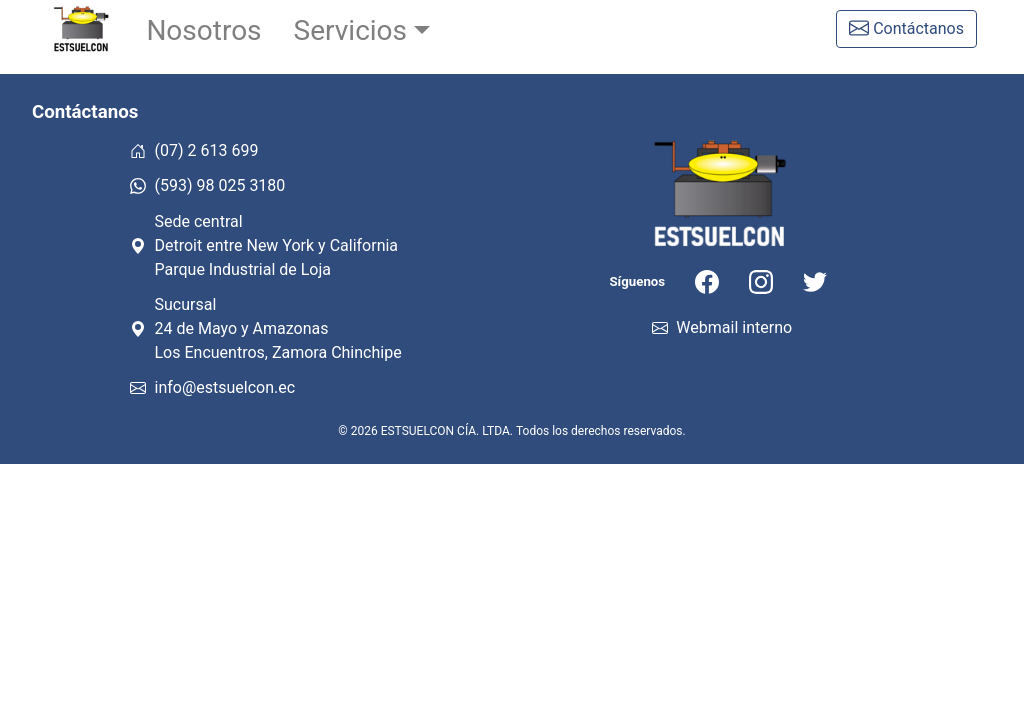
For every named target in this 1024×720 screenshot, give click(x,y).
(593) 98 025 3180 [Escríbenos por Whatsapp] (207, 185)
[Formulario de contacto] (906, 29)
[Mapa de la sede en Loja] (346, 245)
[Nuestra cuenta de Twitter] (815, 281)
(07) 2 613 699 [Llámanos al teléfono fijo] (194, 150)
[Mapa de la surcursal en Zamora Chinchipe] (346, 328)
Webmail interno (722, 327)
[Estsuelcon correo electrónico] (346, 387)
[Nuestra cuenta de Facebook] (707, 281)
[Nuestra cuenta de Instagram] (761, 281)
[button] (362, 31)
